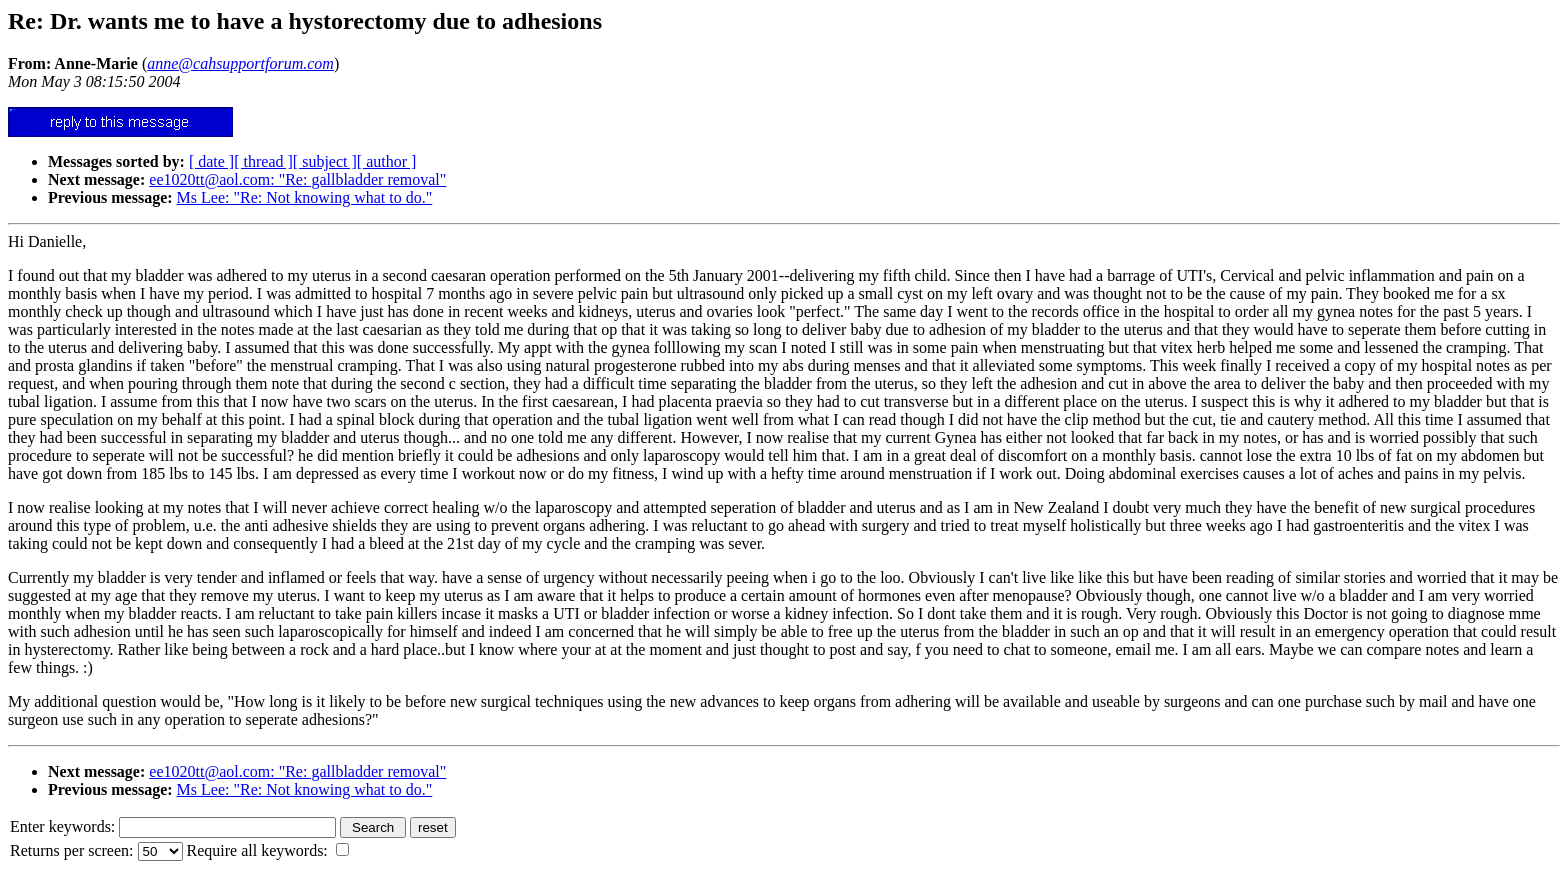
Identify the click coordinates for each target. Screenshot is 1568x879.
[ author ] (387, 161)
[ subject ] (325, 161)
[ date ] (211, 161)
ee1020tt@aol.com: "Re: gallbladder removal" (297, 179)
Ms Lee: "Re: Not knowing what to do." (305, 197)
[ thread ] (263, 161)
